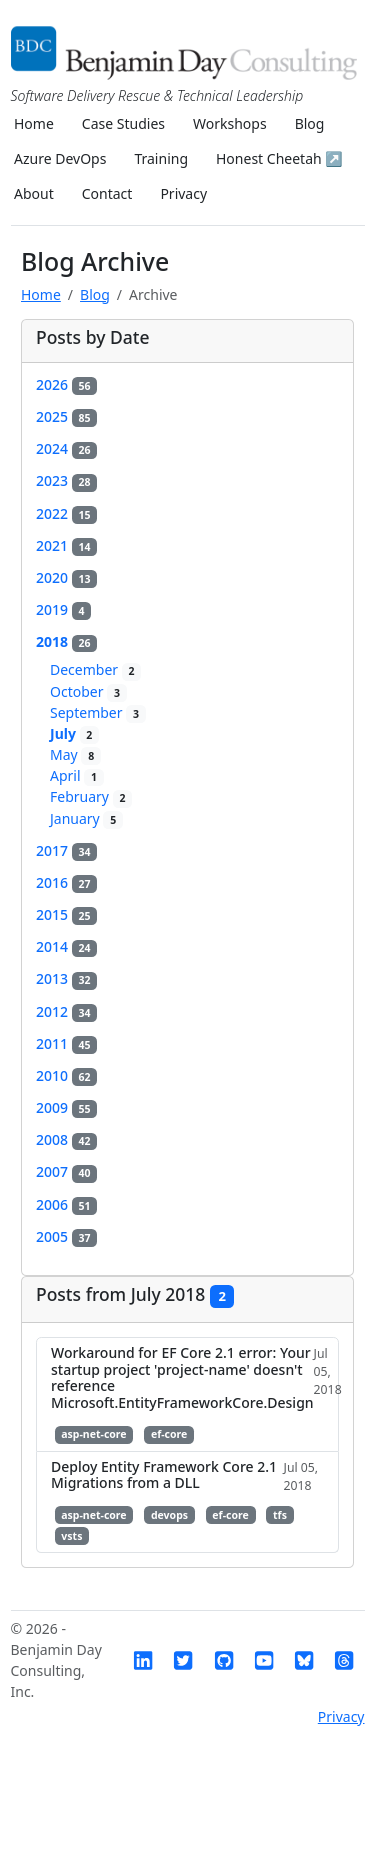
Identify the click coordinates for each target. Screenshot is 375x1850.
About (34, 193)
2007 (66, 1171)
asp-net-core (93, 1434)
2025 (66, 416)
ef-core (169, 1434)
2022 (66, 513)
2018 (66, 641)
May (75, 754)
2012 (66, 1011)
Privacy (183, 193)
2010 (66, 1075)
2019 (63, 609)
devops (169, 1515)
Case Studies (123, 123)
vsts (71, 1536)
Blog (310, 123)
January (86, 818)
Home (34, 123)
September (98, 712)
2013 (66, 978)
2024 (66, 448)
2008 (66, 1139)
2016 (66, 882)
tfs (280, 1515)
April (77, 775)
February (91, 796)
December (95, 669)
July (74, 733)
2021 (66, 545)
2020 (66, 577)
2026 (66, 384)
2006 (66, 1204)
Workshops (230, 123)
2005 (66, 1236)
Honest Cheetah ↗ (279, 158)
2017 (66, 850)
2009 (66, 1107)
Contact (107, 193)
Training (161, 158)
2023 (66, 480)
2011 (66, 1043)
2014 (66, 946)
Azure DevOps (60, 158)
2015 (66, 914)
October (88, 691)
